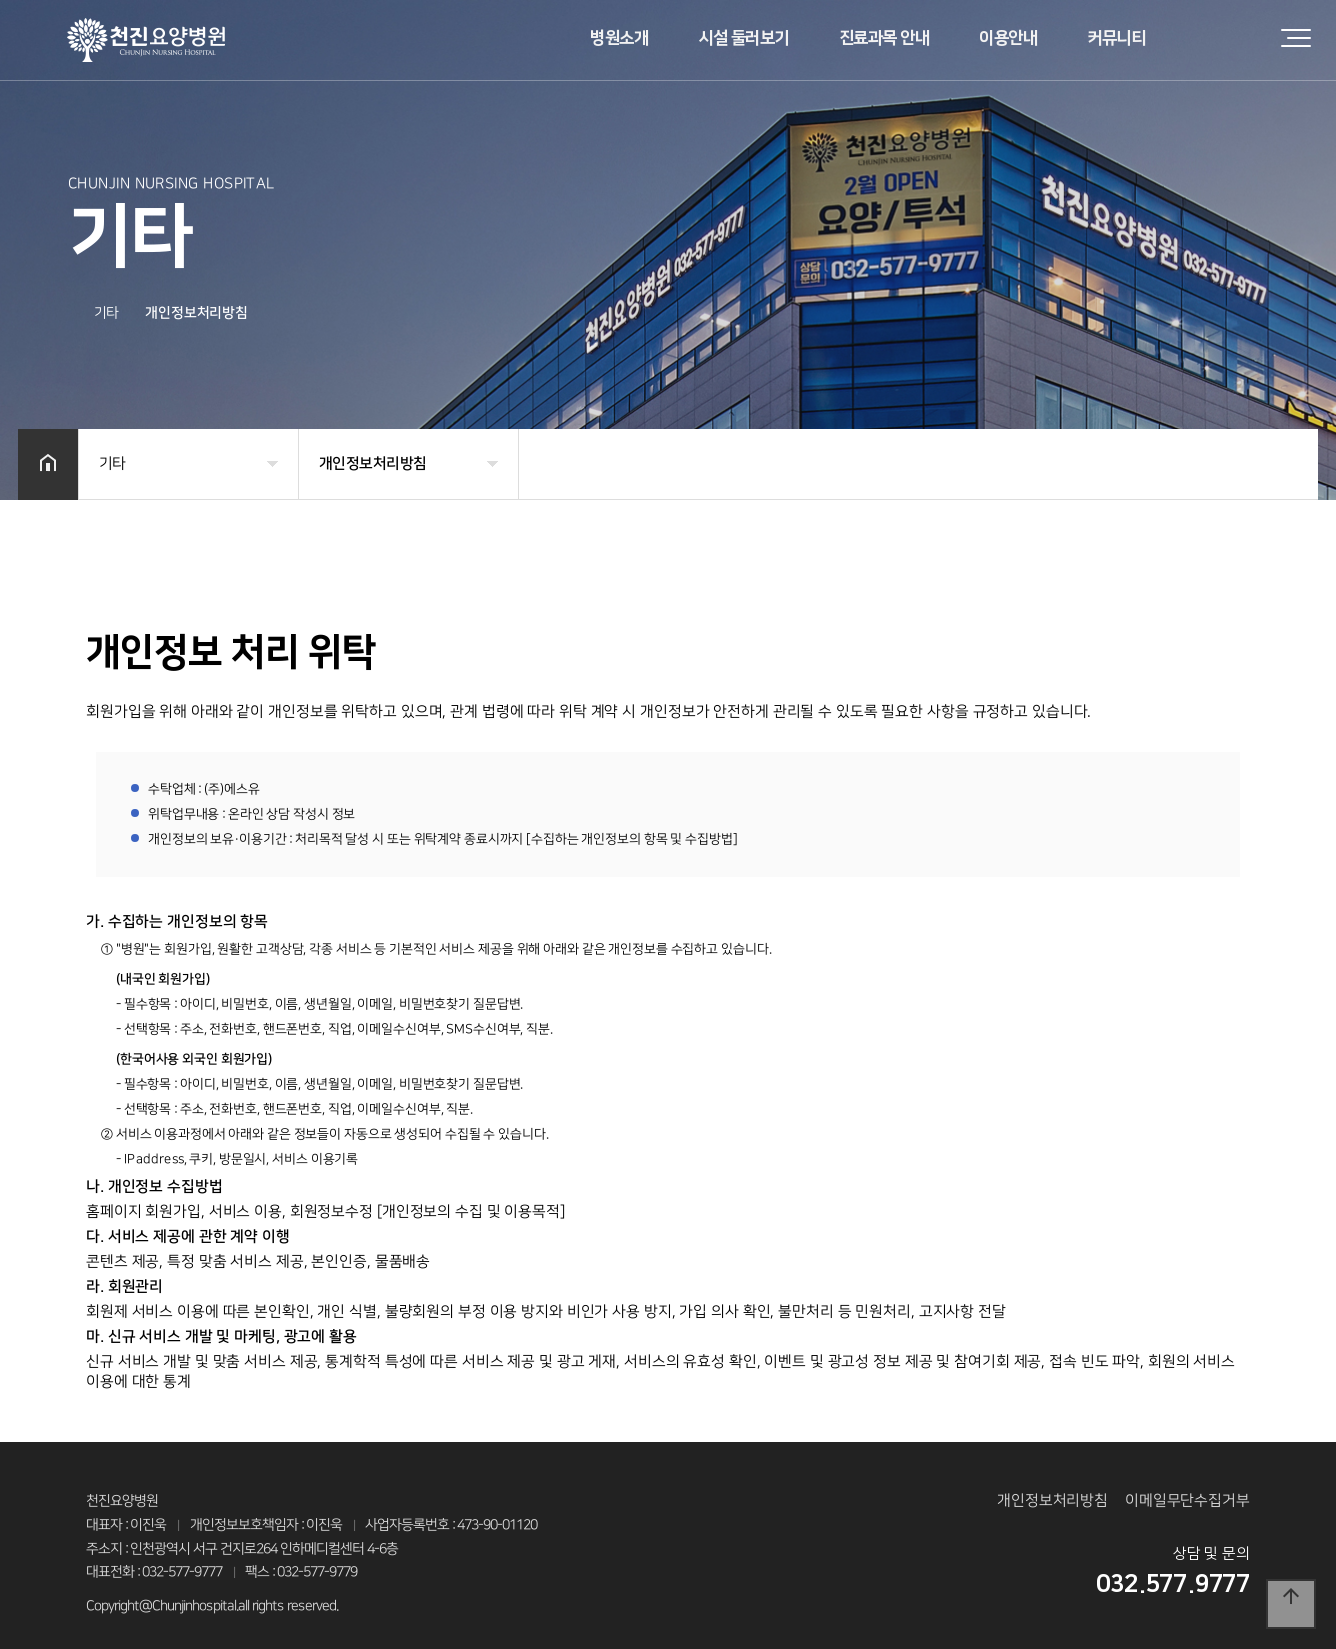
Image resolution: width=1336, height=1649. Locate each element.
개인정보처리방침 (1052, 1500)
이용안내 (1008, 38)
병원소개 (619, 38)
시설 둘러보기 (743, 38)
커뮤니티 (1116, 38)
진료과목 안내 (884, 38)
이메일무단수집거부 (1187, 1500)
